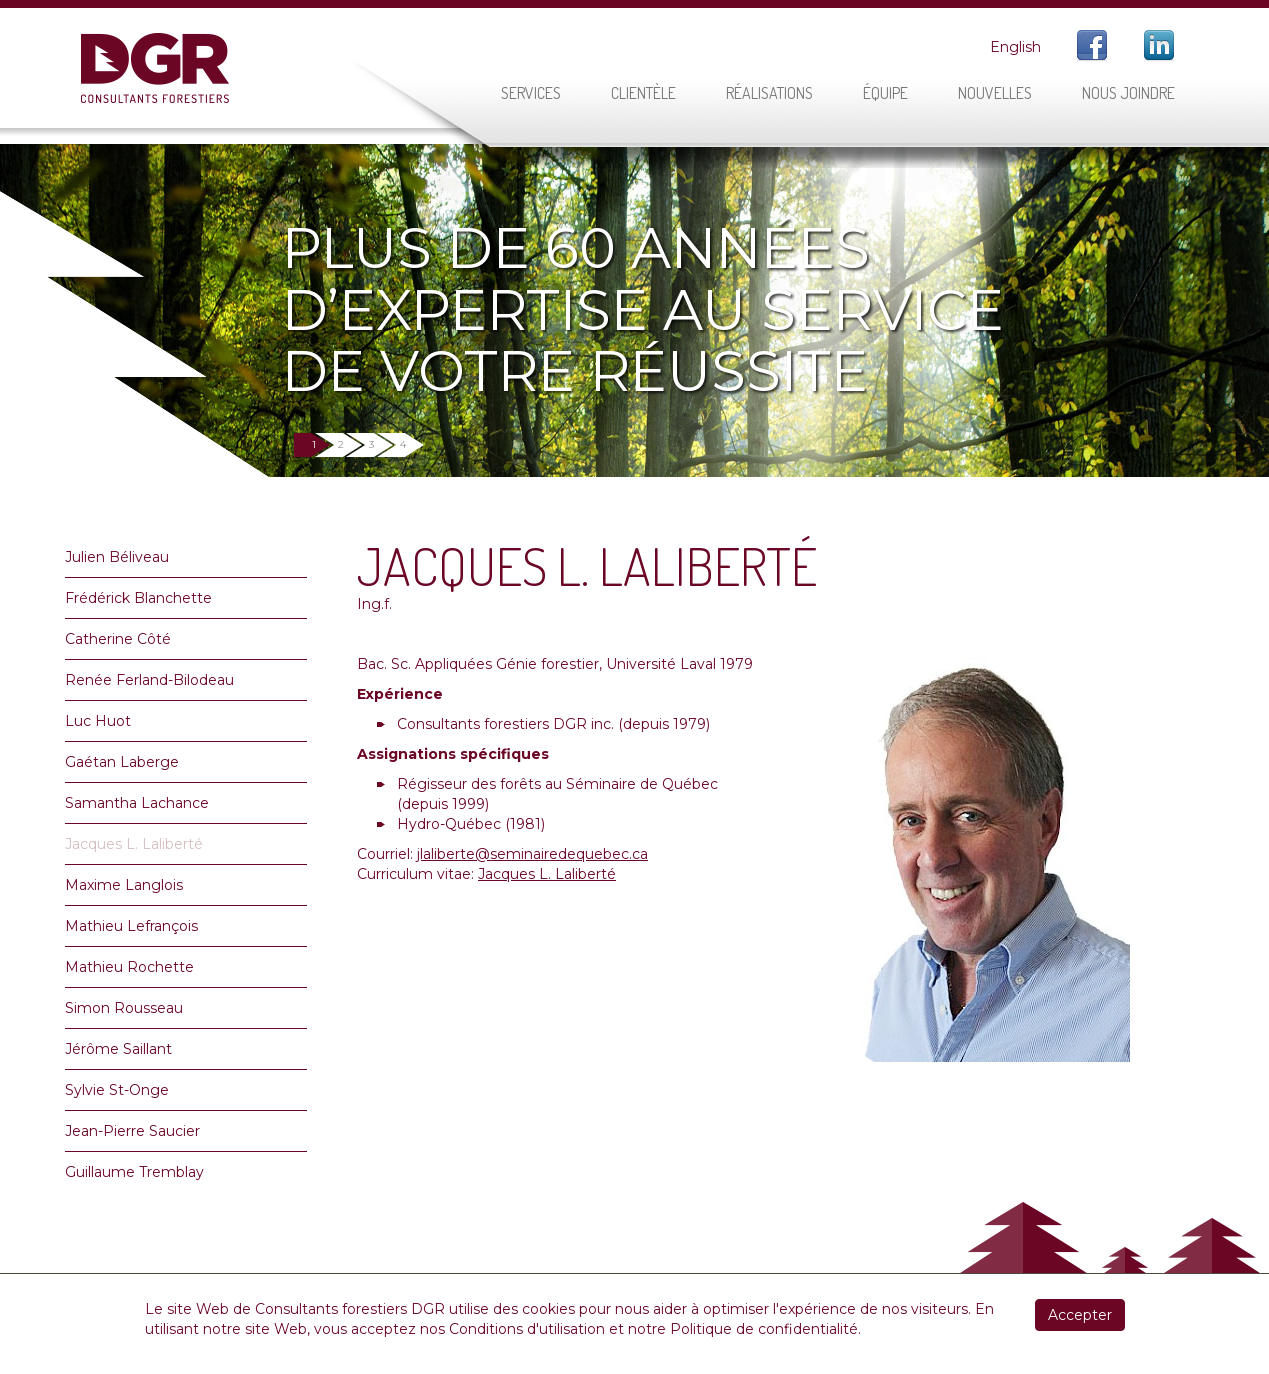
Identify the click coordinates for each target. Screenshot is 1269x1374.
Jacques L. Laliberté (134, 844)
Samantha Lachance (137, 803)
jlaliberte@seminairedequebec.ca (532, 854)
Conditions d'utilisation (527, 1329)
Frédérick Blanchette (138, 598)
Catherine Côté (118, 639)
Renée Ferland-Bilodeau (149, 680)
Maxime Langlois (124, 885)
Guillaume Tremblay (134, 1172)
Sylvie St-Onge (117, 1090)
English (1015, 47)
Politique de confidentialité (764, 1329)
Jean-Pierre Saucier (132, 1131)
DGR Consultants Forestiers (155, 68)
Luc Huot (98, 721)
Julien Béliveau (117, 557)
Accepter (1080, 1315)
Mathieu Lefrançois (131, 926)
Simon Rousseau (124, 1008)
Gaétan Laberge (122, 762)
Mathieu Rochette (129, 967)
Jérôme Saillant (118, 1049)
